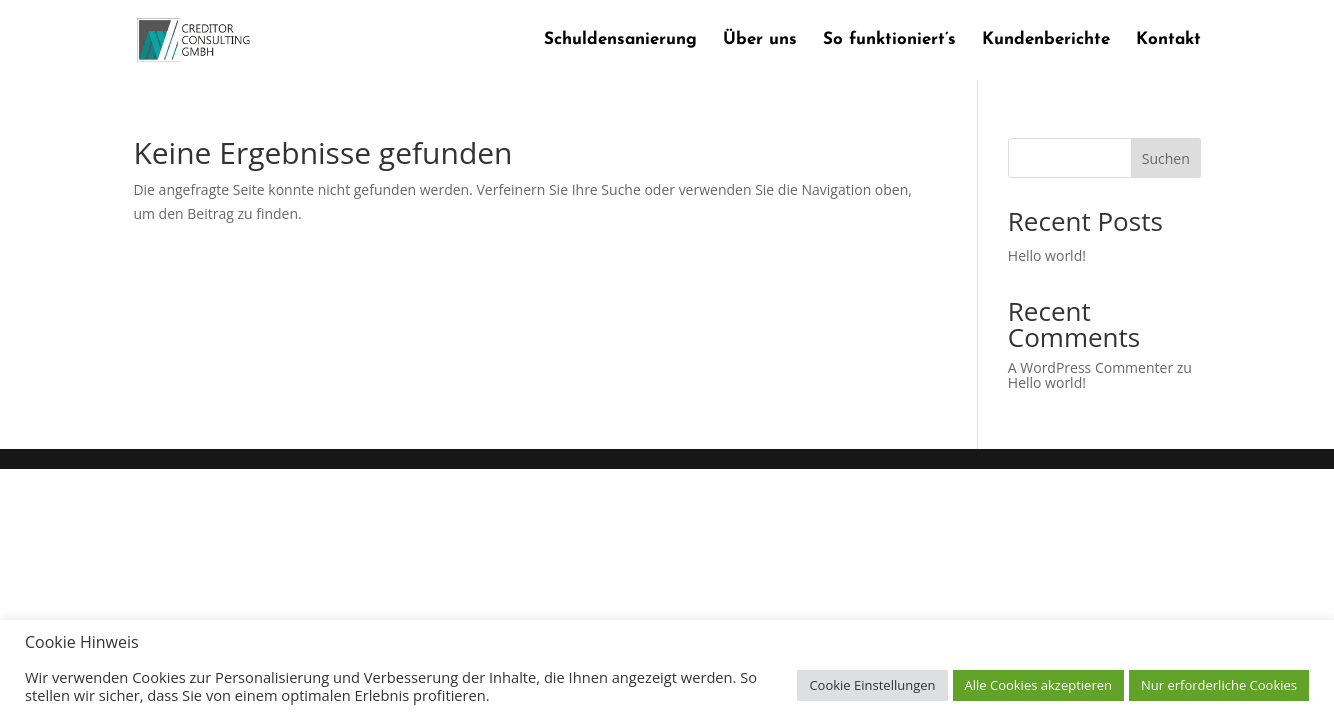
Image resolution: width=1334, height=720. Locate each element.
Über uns (760, 40)
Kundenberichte (1046, 40)
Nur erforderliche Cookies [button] (1219, 685)
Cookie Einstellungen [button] (872, 685)
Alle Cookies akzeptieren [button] (1038, 685)
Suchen (1166, 158)
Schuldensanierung (620, 40)
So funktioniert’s (889, 40)
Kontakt (1168, 40)
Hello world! (1047, 255)
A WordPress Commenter (1090, 367)
